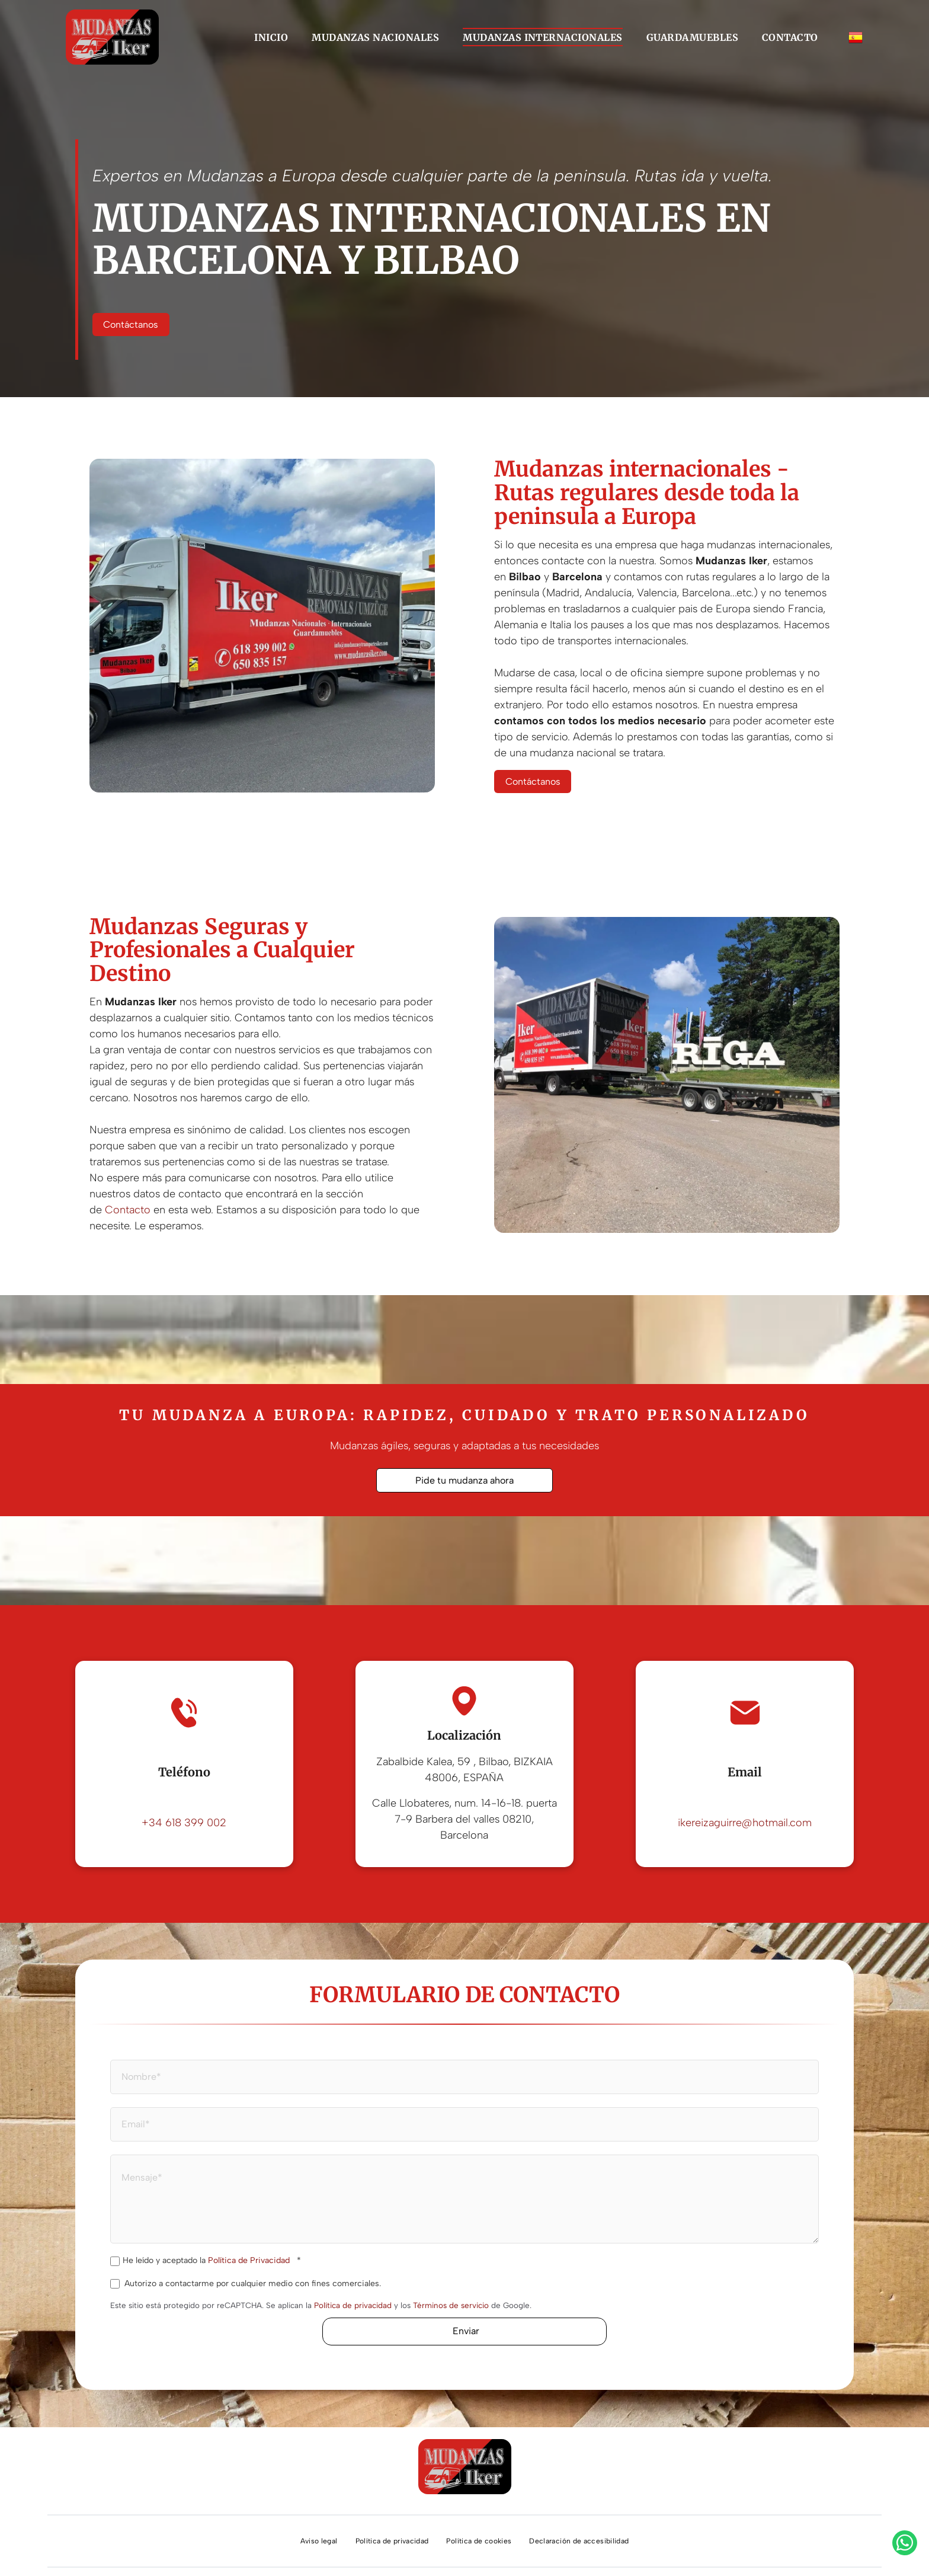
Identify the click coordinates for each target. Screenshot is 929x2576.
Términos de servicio (451, 2305)
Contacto (127, 1209)
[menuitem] (271, 37)
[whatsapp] (904, 2544)
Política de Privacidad (249, 2260)
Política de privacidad (353, 2305)
